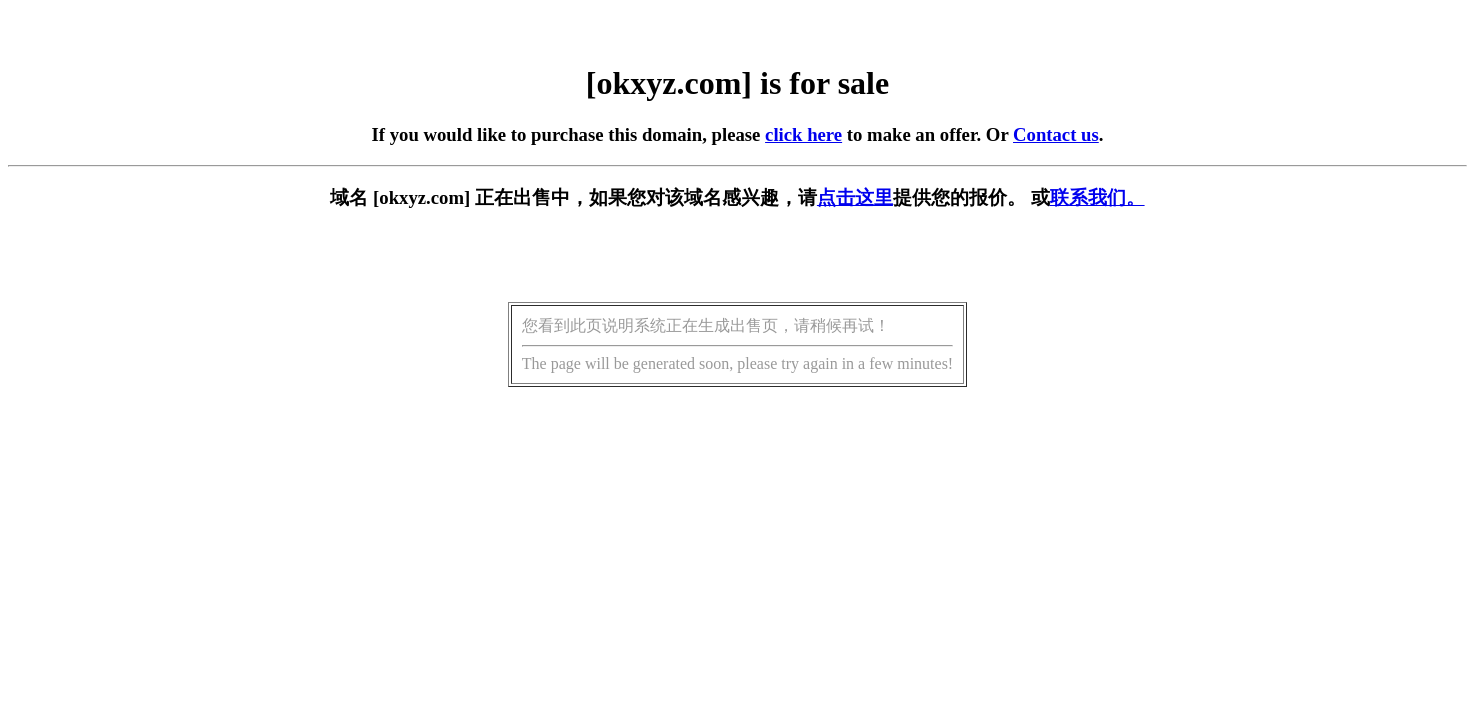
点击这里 (855, 197)
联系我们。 (1097, 197)
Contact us (1056, 134)
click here (803, 134)
